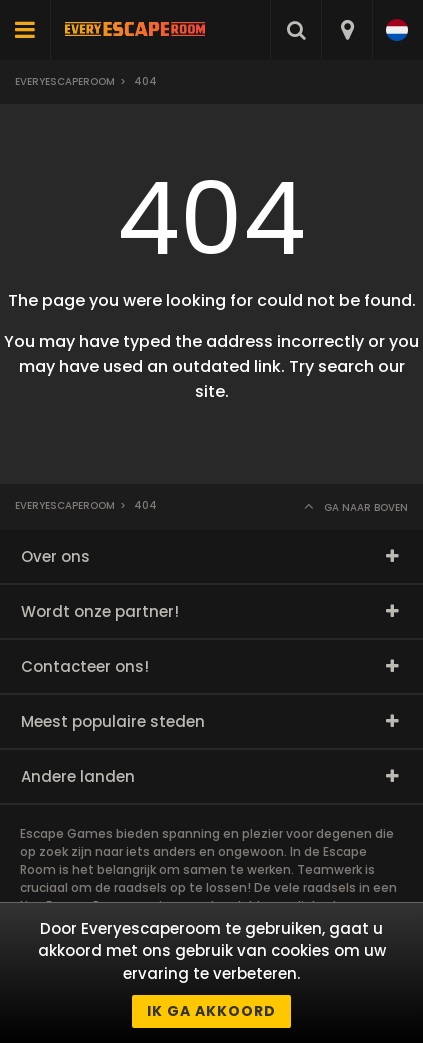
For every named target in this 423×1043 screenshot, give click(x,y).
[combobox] (346, 30)
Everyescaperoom (65, 81)
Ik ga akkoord (211, 1011)
